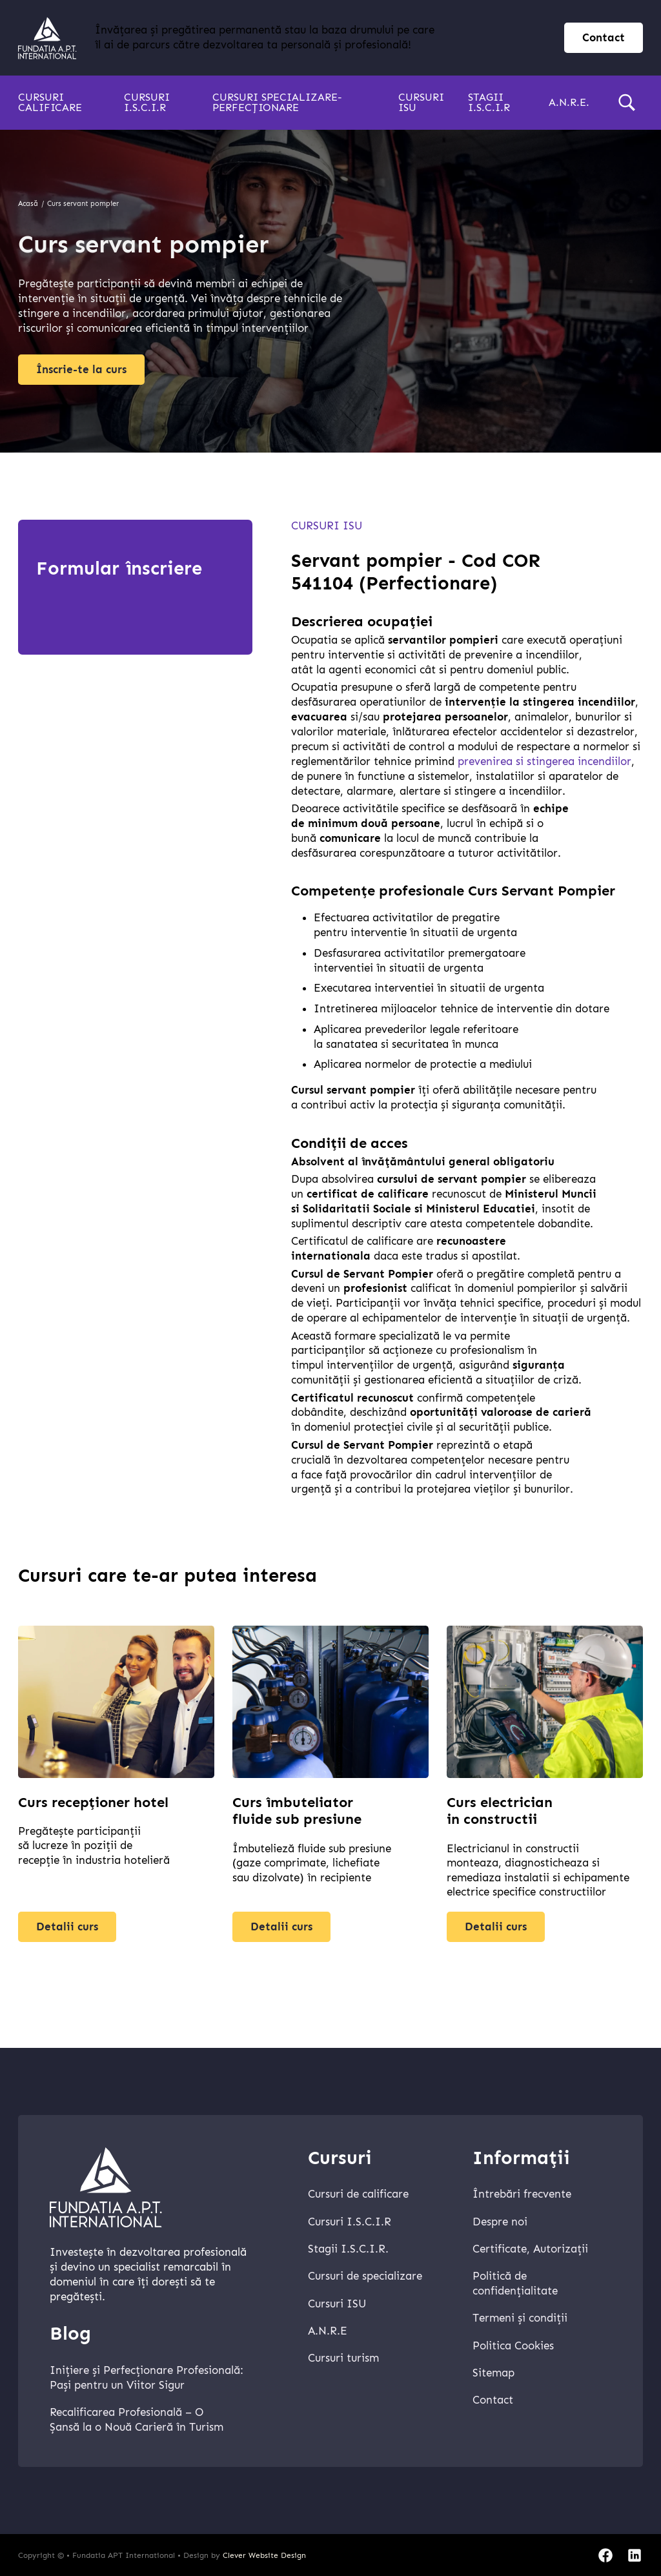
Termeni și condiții (520, 2318)
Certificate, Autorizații (530, 2249)
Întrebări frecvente (522, 2194)
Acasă (28, 203)
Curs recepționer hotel (93, 1807)
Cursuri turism (343, 2358)
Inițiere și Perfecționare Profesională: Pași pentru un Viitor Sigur (146, 2378)
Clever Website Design (264, 2555)
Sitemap (493, 2373)
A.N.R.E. (569, 102)
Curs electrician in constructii (500, 1816)
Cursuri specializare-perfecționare (277, 102)
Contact (493, 2400)
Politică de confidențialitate (515, 2283)
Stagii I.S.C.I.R (489, 102)
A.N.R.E (327, 2331)
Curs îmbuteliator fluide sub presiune (296, 1816)
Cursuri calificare (50, 102)
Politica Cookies (513, 2346)
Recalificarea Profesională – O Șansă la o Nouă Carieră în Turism (136, 2420)
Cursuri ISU (421, 102)
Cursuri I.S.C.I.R (147, 102)
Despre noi (500, 2222)
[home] (47, 38)
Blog (70, 2333)
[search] (626, 103)
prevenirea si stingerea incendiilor (544, 761)
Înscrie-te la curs (81, 369)
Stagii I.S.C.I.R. (348, 2249)
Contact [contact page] (603, 38)
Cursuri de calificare (358, 2194)
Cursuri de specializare (365, 2276)
